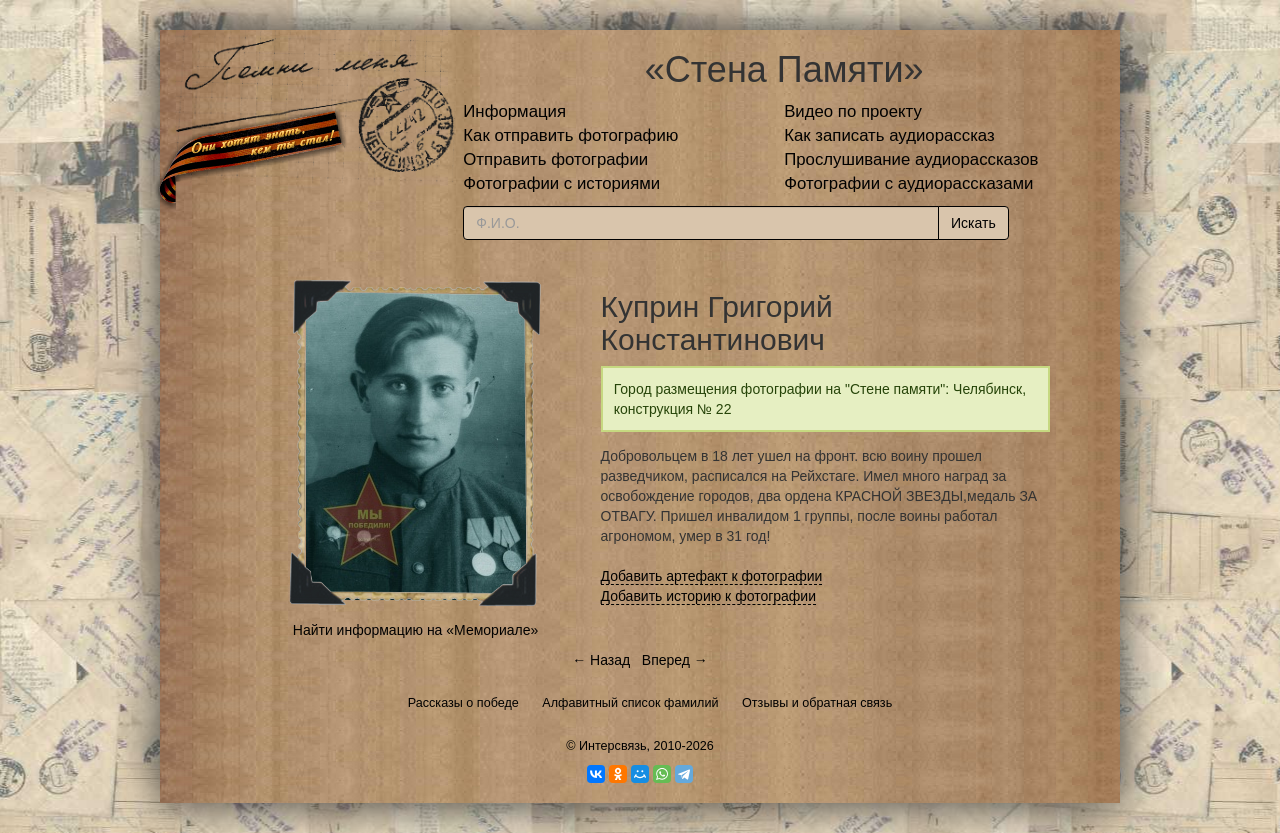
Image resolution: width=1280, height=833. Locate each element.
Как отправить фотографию (570, 135)
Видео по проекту (853, 111)
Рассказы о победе (463, 703)
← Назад (601, 660)
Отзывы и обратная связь (817, 703)
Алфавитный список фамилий (630, 703)
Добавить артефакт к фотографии (712, 576)
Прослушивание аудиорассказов (911, 159)
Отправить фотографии (555, 159)
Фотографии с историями (561, 183)
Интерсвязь (613, 746)
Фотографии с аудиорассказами (908, 183)
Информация (514, 111)
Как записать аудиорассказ (889, 135)
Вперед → (675, 660)
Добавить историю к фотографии (709, 596)
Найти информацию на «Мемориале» (415, 630)
